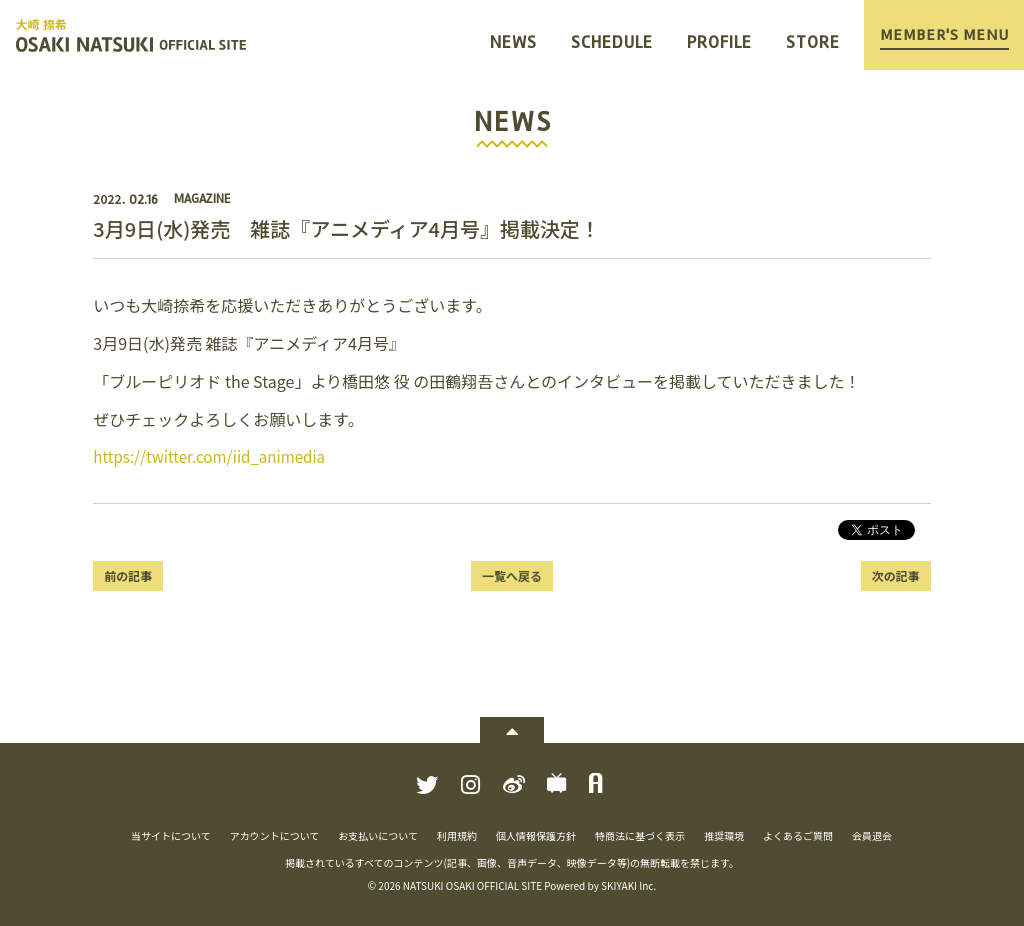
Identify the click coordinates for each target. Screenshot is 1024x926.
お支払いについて (378, 835)
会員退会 (872, 835)
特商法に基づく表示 (640, 835)
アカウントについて (275, 835)
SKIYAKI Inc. (628, 885)
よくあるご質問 (798, 835)
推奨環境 (724, 835)
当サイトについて (171, 835)
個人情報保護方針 (536, 835)
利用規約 (457, 835)
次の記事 (896, 575)
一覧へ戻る (512, 575)
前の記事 (128, 575)
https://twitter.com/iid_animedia (215, 456)
